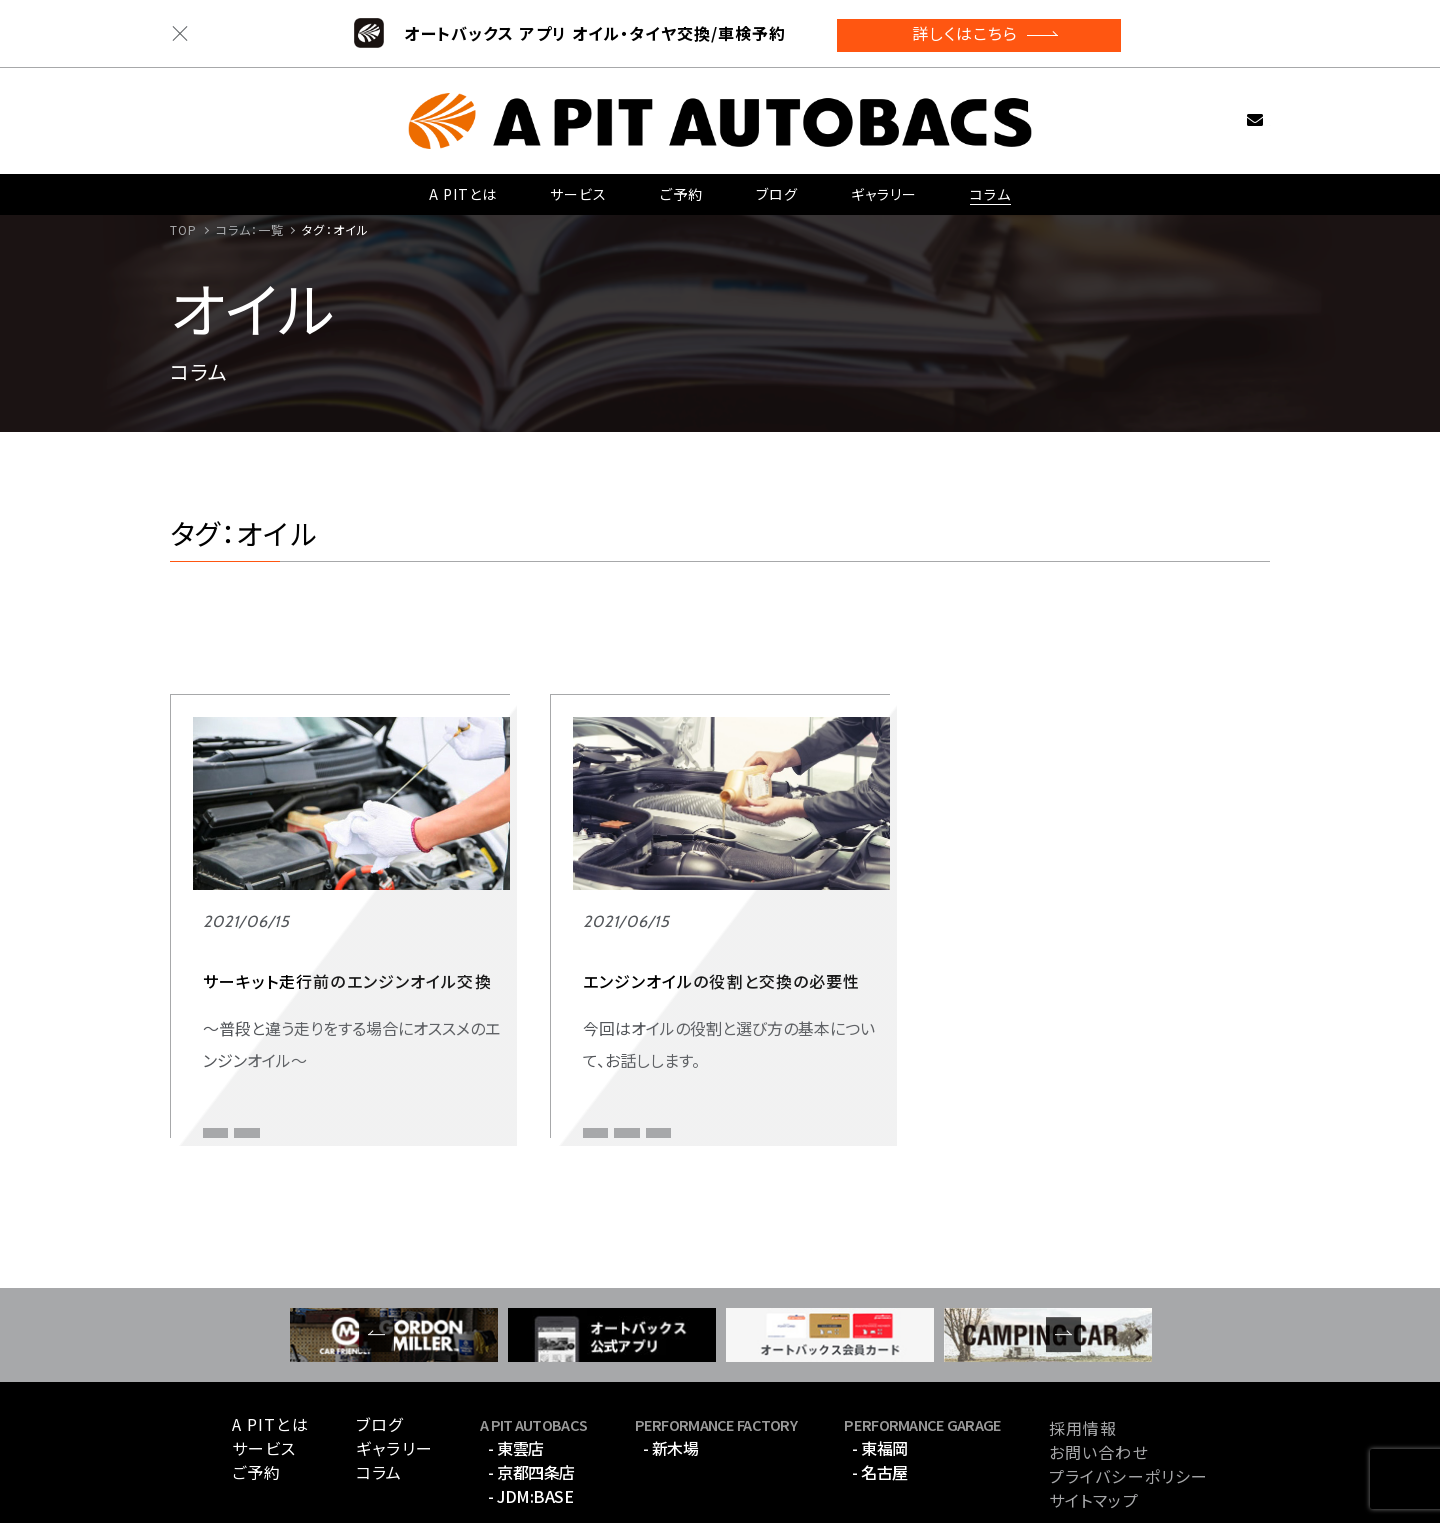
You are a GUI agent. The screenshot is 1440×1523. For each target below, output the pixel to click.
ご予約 (681, 187)
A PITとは (463, 187)
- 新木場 (671, 1372)
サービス (578, 187)
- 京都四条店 (531, 1396)
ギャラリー (883, 187)
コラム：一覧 (250, 229)
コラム (990, 187)
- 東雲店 (516, 1372)
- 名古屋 (880, 1396)
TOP (183, 229)
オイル (220, 1017)
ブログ (776, 187)
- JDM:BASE (530, 1420)
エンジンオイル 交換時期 (653, 1017)
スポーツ (223, 979)
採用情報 (1083, 1351)
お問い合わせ (1223, 111)
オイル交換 (612, 1049)
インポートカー (626, 979)
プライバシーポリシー (1128, 1399)
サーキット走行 (311, 1017)
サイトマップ (1094, 1423)
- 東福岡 (880, 1372)
